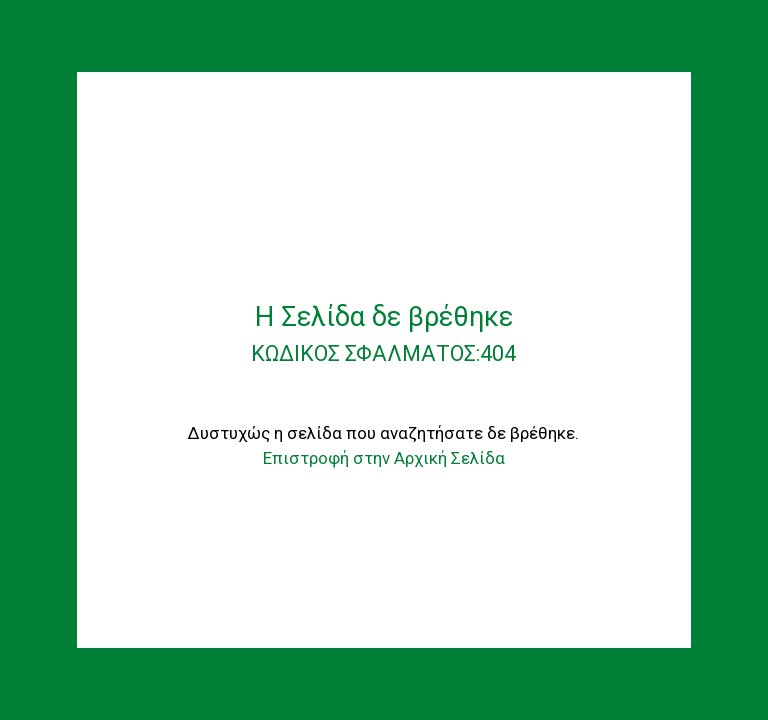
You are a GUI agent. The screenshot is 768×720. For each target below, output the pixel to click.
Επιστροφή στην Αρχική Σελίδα (384, 458)
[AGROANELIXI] (384, 175)
